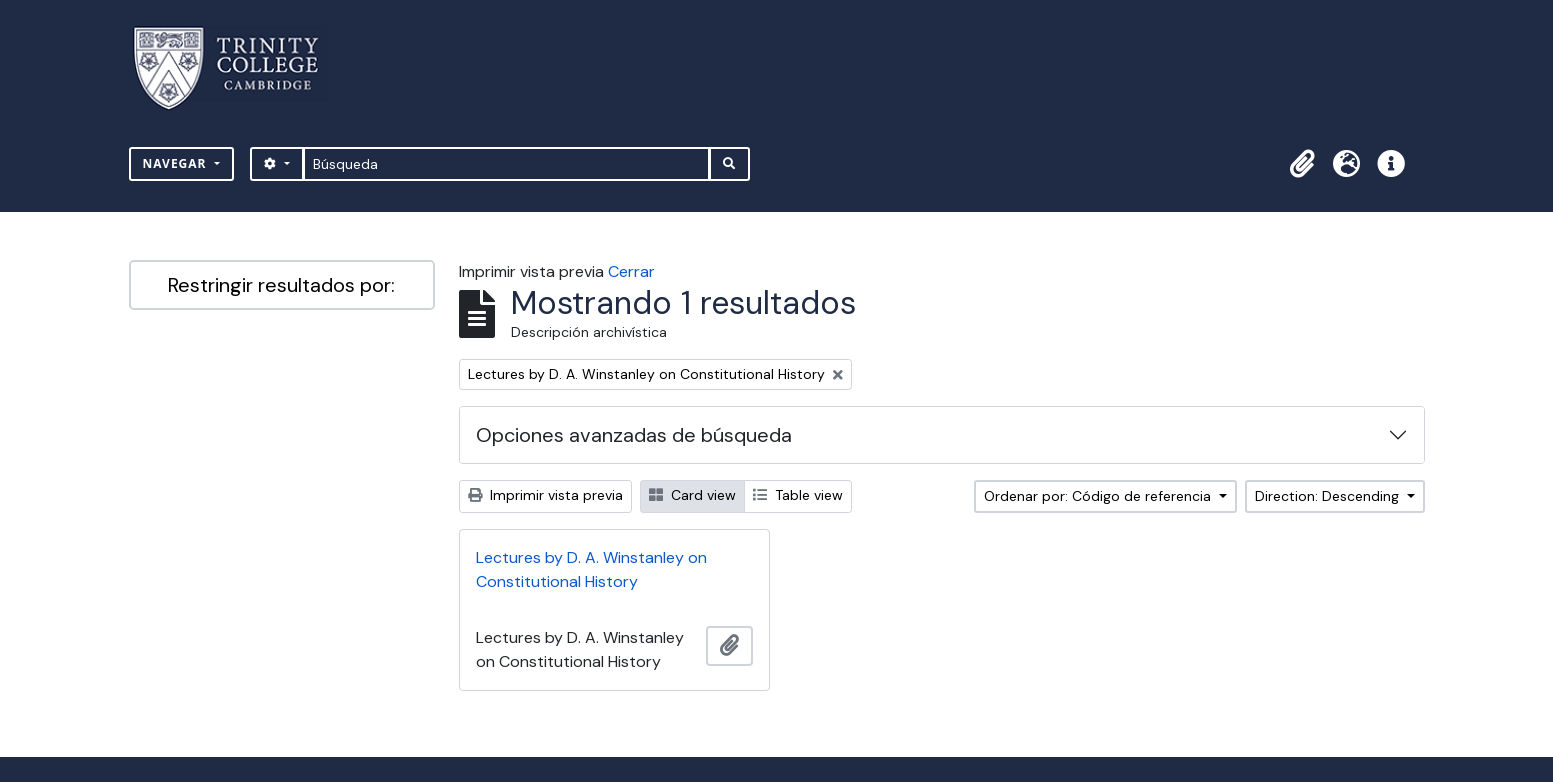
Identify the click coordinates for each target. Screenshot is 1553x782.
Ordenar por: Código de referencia (1099, 496)
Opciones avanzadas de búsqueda (634, 435)
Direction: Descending (1329, 496)
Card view (692, 495)
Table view (798, 495)
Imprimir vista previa (545, 495)
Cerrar (631, 271)
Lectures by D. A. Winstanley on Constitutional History (591, 569)
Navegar (177, 163)
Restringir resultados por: (281, 285)
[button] (1303, 164)
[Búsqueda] (506, 164)
